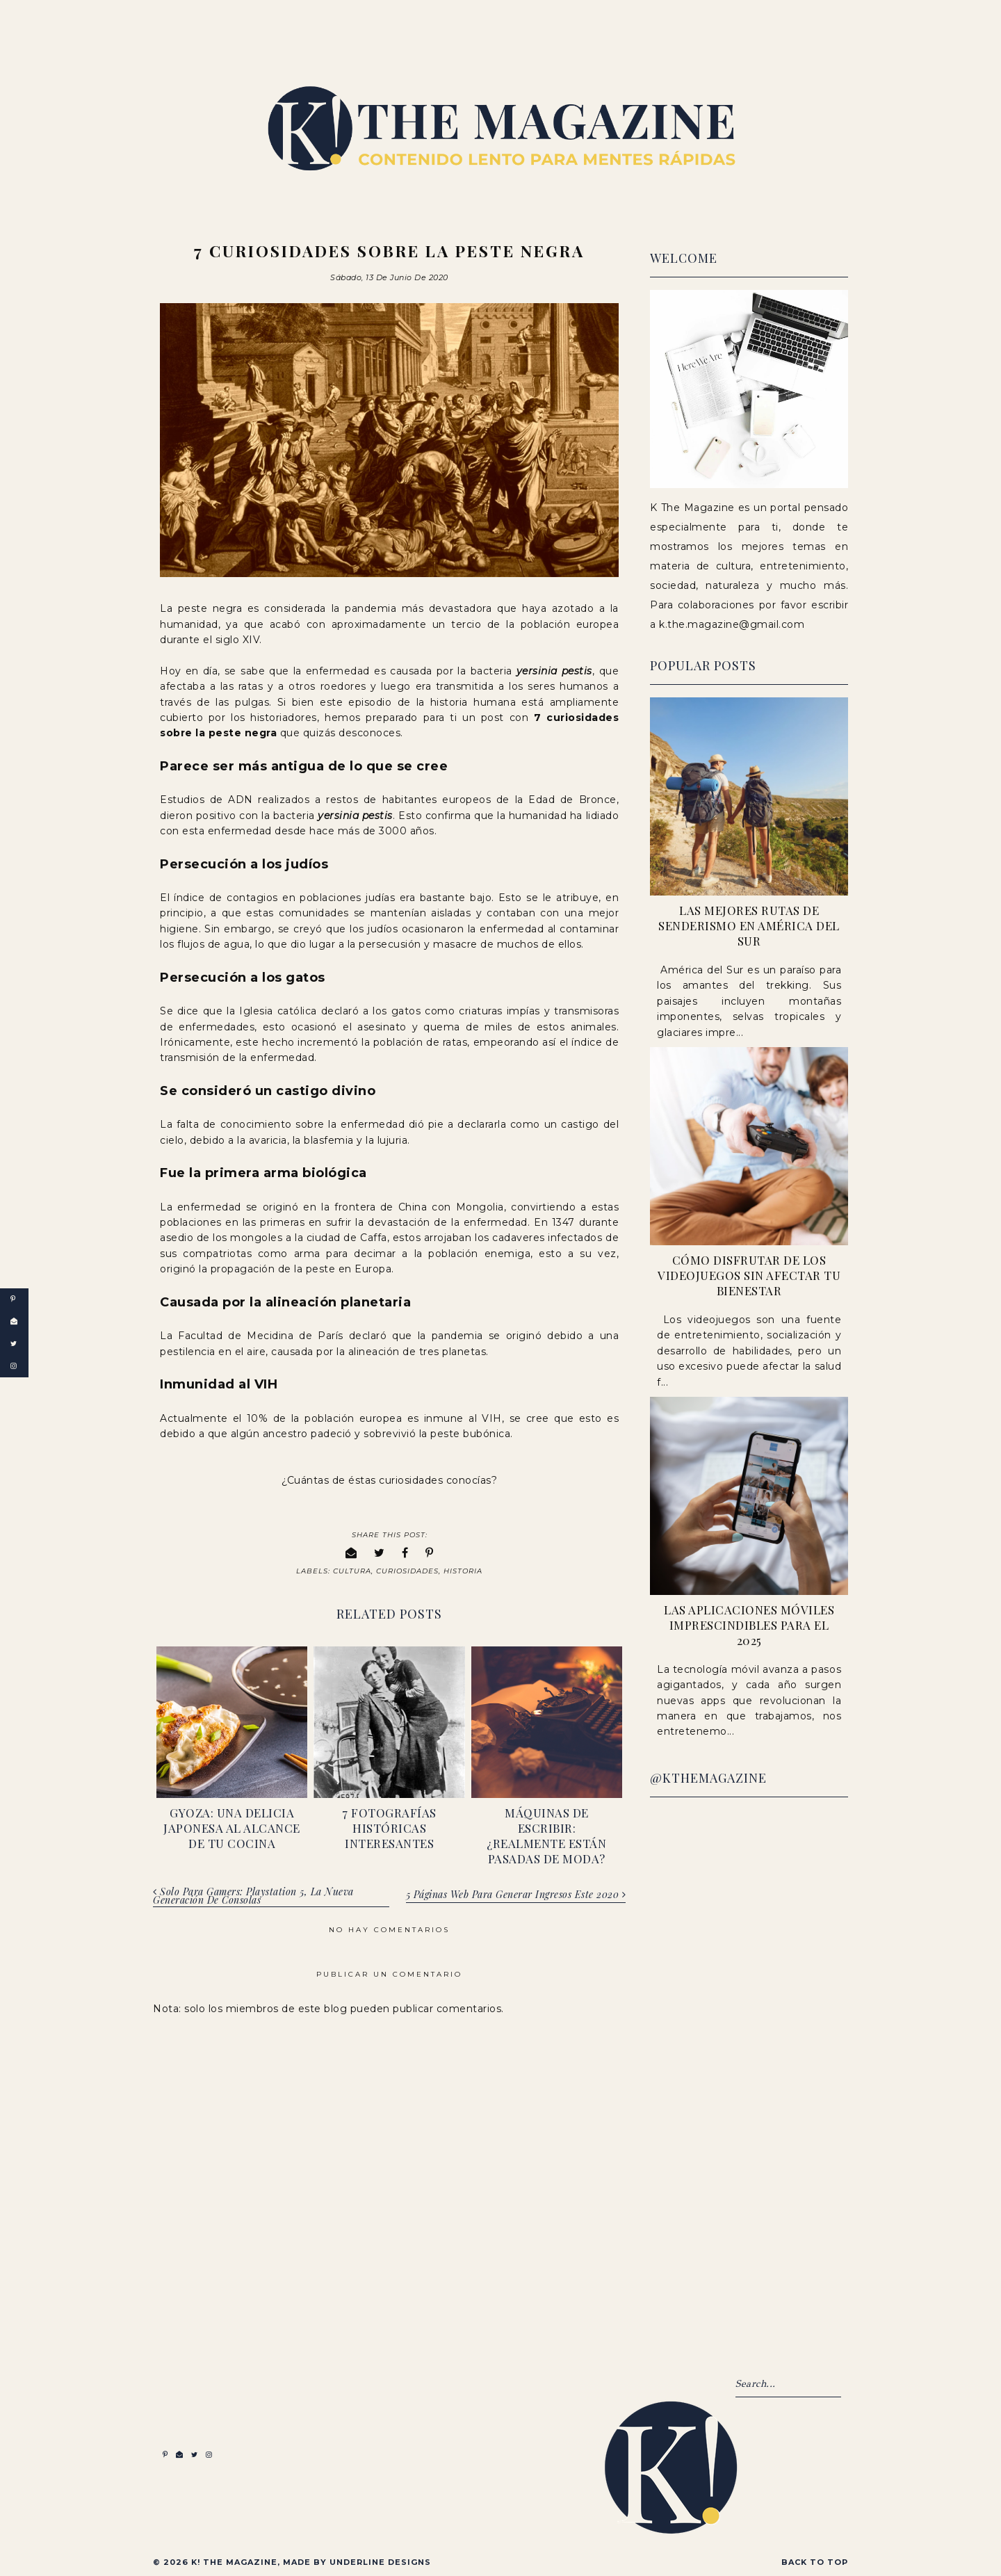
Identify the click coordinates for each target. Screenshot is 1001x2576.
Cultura (352, 1569)
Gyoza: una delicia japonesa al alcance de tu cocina (231, 1826)
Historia (462, 1569)
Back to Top (814, 2561)
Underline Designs (380, 2561)
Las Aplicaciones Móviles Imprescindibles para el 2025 (749, 1625)
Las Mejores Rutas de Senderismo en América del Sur (749, 925)
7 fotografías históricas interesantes (389, 1826)
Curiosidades (407, 1569)
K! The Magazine (234, 2561)
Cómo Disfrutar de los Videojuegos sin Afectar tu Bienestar (749, 1275)
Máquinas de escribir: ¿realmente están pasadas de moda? (546, 1833)
